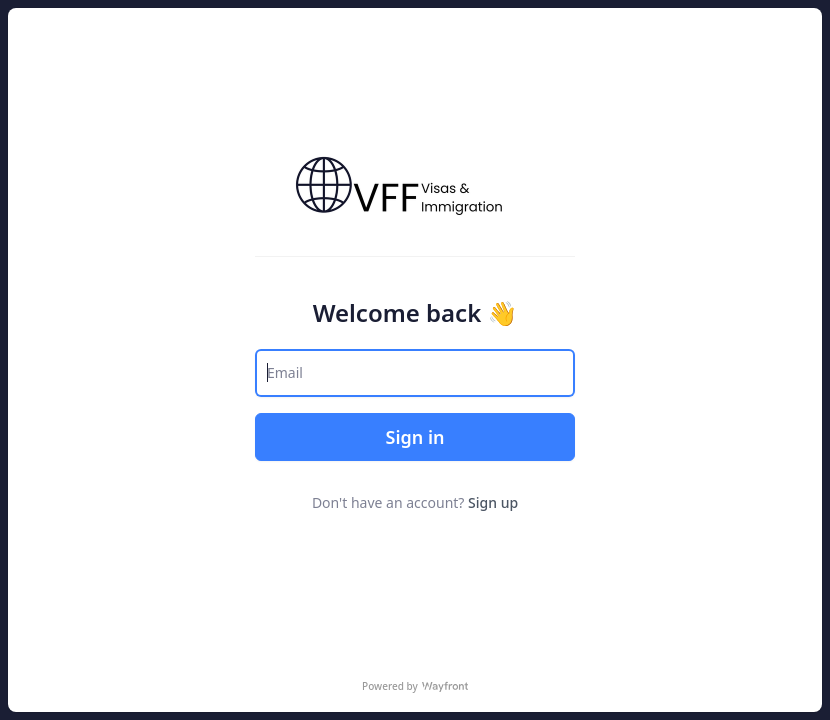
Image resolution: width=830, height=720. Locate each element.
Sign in (414, 437)
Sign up (493, 502)
